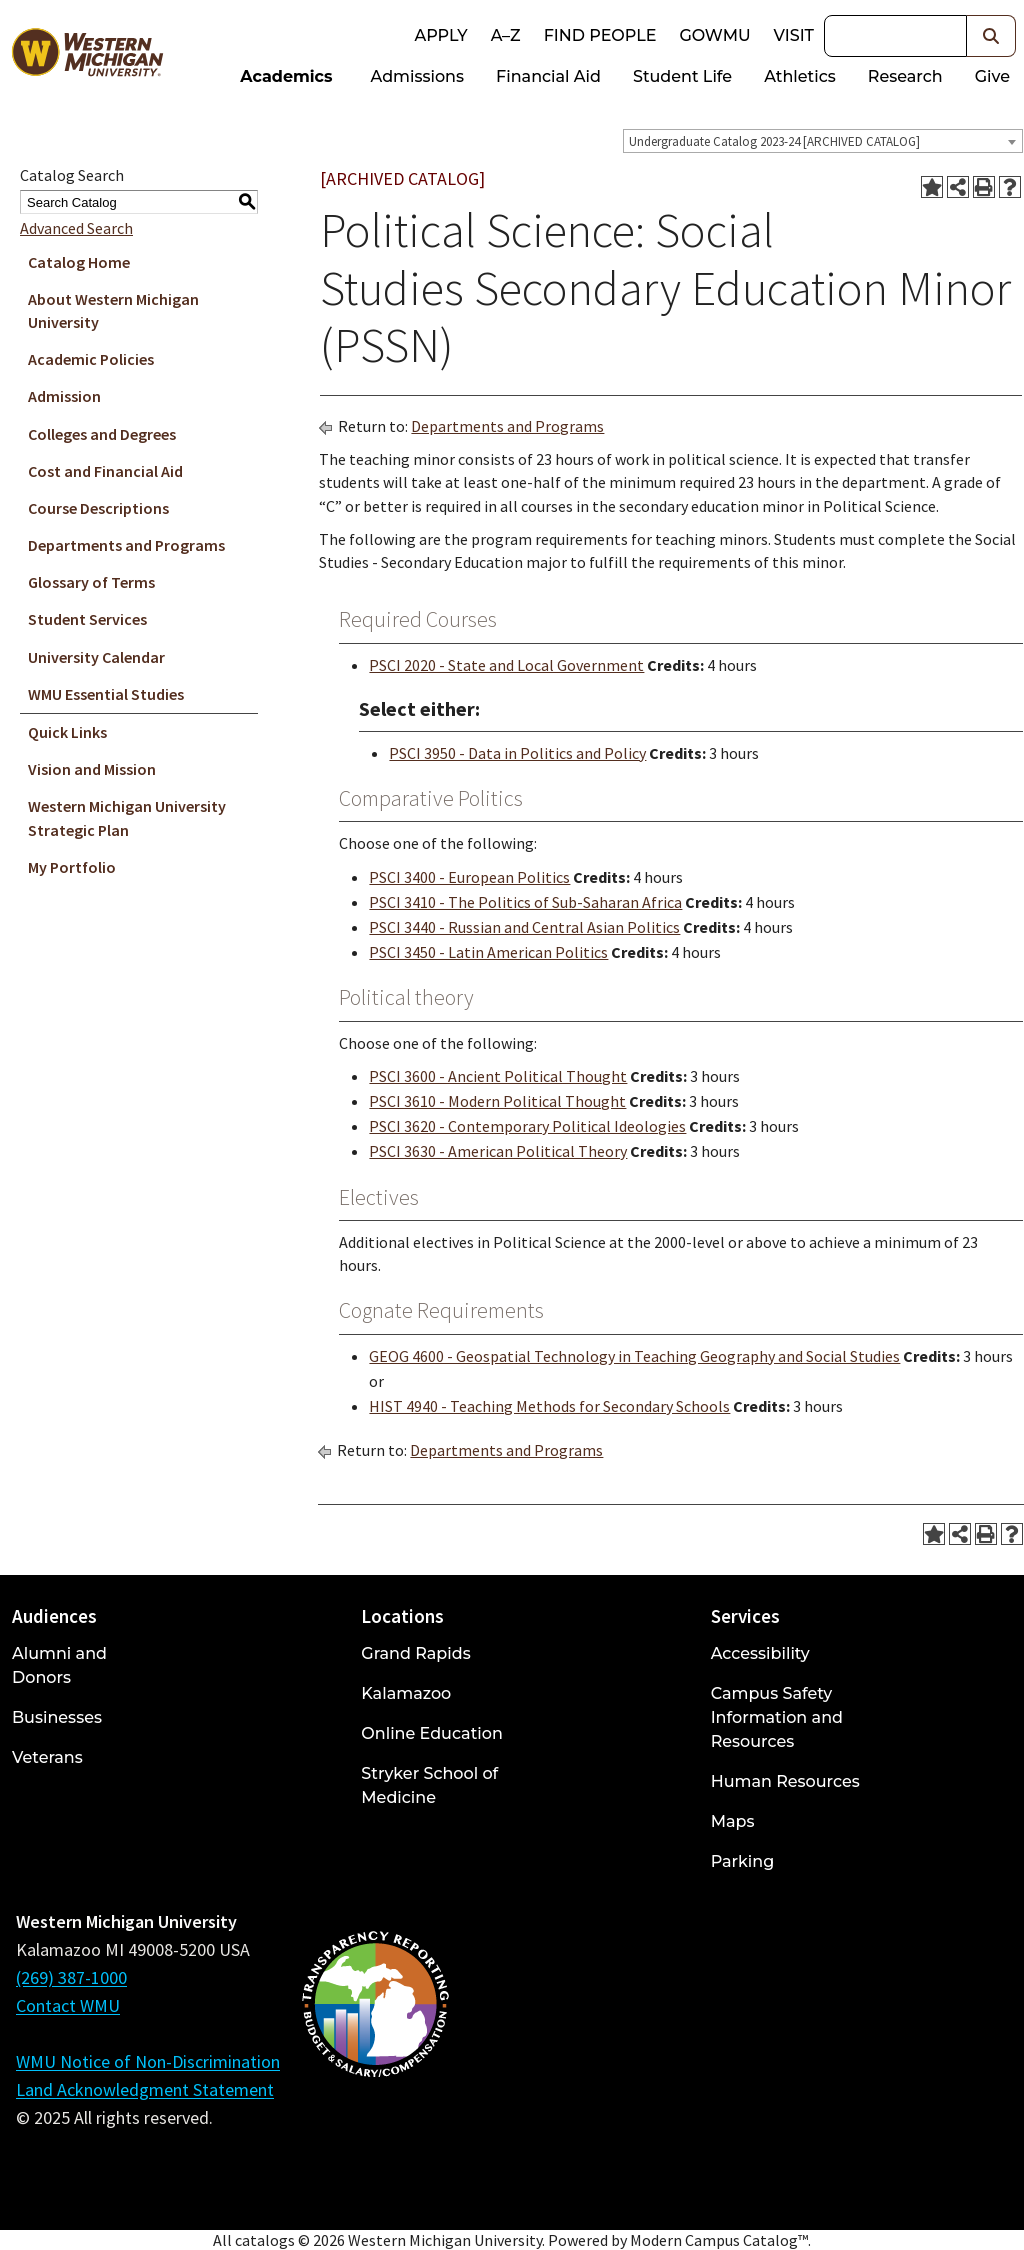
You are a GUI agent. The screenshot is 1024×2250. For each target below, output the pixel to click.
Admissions (418, 76)
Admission (64, 396)
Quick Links (67, 732)
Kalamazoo (406, 1693)
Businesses (57, 1717)
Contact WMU (68, 2005)
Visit (794, 35)
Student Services (87, 619)
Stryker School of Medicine (429, 1785)
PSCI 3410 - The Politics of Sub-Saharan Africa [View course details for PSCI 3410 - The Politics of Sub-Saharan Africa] (525, 902)
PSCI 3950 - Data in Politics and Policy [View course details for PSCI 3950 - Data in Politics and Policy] (517, 753)
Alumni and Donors (59, 1665)
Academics (286, 76)
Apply (440, 35)
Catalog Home (79, 262)
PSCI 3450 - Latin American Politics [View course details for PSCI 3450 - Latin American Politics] (488, 952)
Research (905, 76)
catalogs (265, 2240)
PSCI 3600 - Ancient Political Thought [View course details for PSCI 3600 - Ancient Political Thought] (498, 1076)
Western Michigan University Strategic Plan (127, 817)
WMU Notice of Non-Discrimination (148, 2061)
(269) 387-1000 (71, 1977)
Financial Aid (548, 76)
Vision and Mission (92, 769)
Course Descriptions (98, 508)
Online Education (431, 1733)
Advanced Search (76, 228)
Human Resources (785, 1781)
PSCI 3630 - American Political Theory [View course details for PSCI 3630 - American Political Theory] (498, 1151)
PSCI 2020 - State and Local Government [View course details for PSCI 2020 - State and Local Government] (506, 665)
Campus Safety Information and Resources (777, 1717)
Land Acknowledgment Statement (145, 2089)
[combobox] (823, 141)
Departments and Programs (126, 545)
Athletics (800, 76)
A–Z (506, 35)
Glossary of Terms (91, 582)
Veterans (47, 1757)
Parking (743, 1861)
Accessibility (760, 1653)
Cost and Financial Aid (105, 471)
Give (992, 76)
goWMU (714, 35)
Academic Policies (91, 359)
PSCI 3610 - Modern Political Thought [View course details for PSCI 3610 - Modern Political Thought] (497, 1101)
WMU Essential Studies (106, 694)
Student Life (682, 76)
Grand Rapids (415, 1653)
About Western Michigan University (113, 310)
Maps (733, 1821)
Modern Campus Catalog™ (719, 2240)
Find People (600, 35)
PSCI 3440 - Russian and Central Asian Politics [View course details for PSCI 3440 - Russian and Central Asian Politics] (524, 927)
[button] (991, 36)
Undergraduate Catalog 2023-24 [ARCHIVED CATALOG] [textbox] (774, 141)
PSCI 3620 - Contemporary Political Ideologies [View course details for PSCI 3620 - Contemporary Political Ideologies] (527, 1126)
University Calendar (96, 657)
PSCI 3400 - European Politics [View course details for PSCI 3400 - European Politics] (469, 877)
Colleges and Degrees (102, 434)
